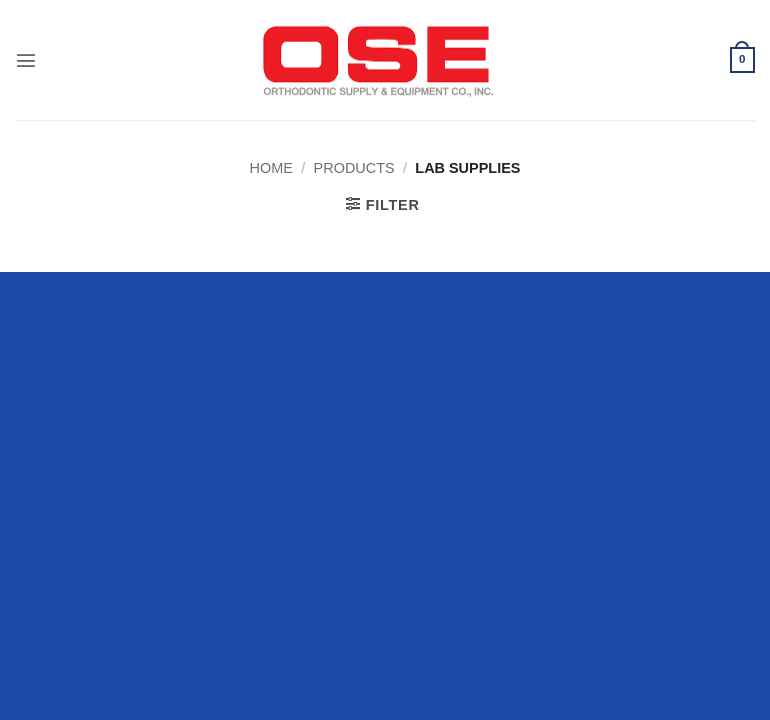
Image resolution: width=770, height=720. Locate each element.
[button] (26, 60)
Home (271, 168)
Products (354, 168)
